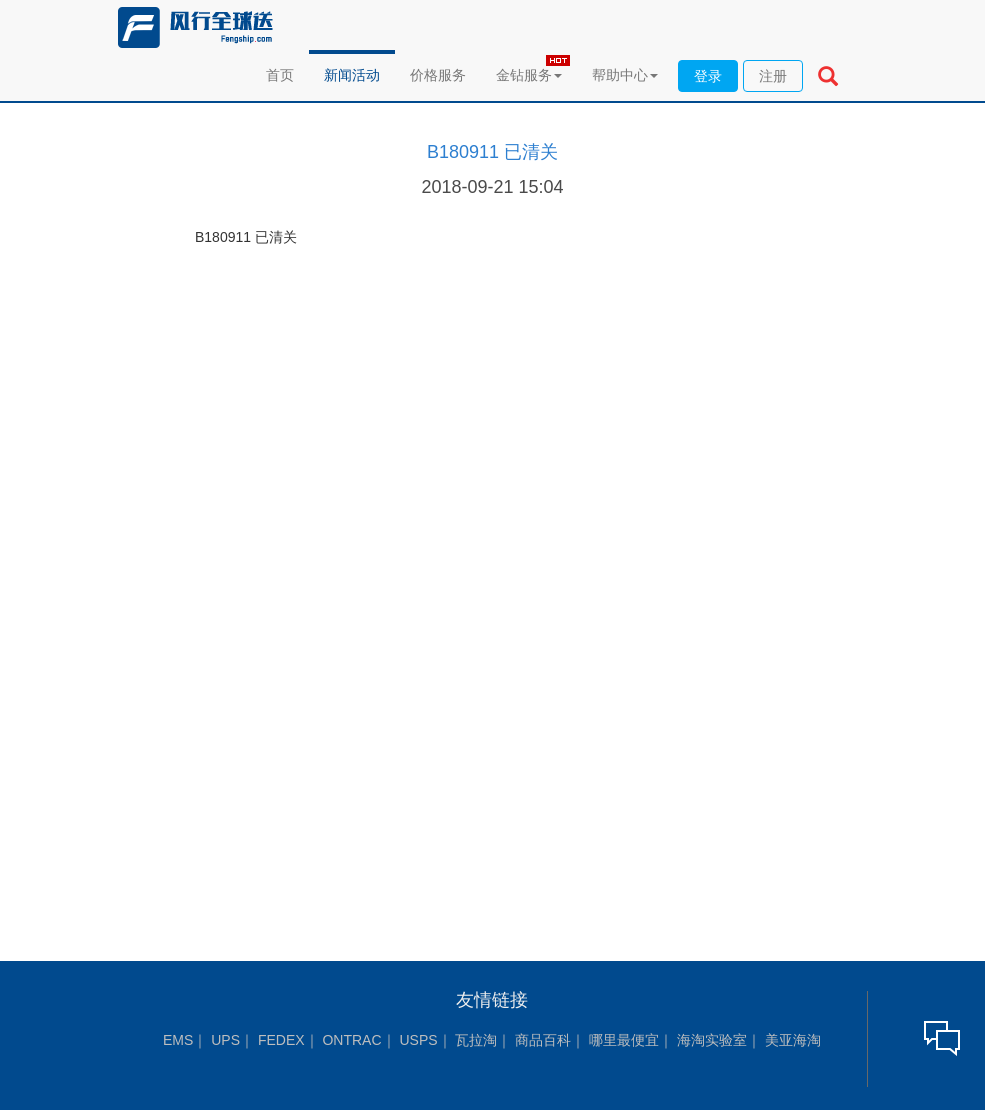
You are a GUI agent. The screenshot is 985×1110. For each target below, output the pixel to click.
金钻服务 (529, 75)
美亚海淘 (793, 1040)
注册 (773, 76)
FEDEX (281, 1040)
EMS (178, 1040)
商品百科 (543, 1040)
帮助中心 (625, 75)
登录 (708, 76)
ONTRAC (351, 1040)
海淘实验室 (712, 1040)
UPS (225, 1040)
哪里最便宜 (624, 1040)
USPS (418, 1040)
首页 (280, 75)
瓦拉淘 (476, 1040)
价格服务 (438, 75)
